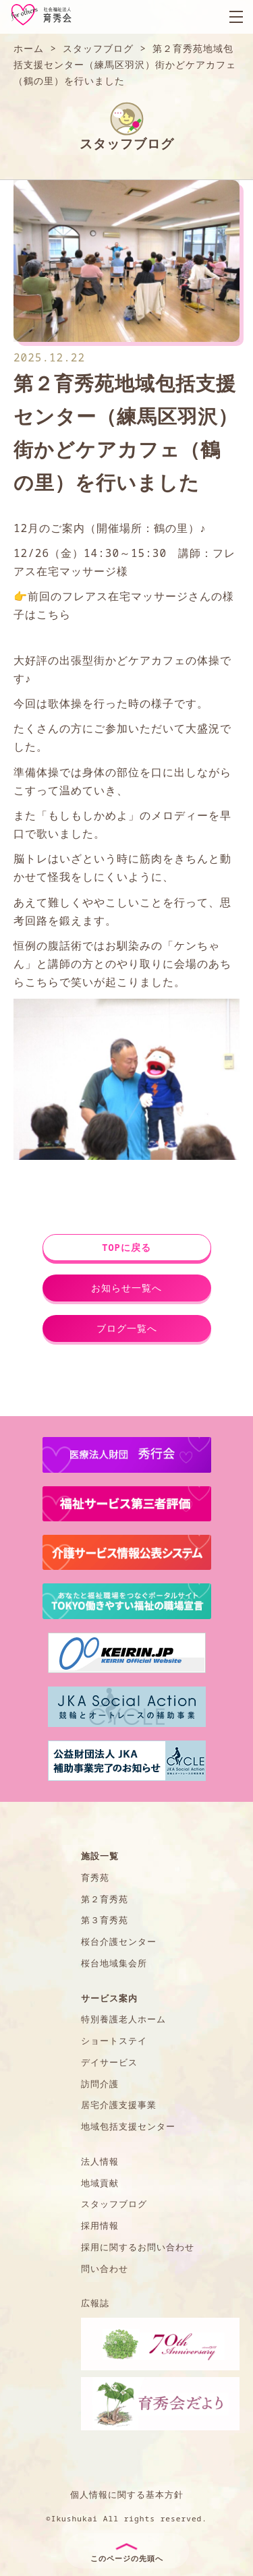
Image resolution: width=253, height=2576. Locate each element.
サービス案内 (109, 1998)
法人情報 (100, 2161)
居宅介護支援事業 (119, 2105)
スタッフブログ (114, 2204)
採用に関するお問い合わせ (137, 2247)
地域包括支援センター (128, 2126)
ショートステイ (114, 2041)
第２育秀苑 (104, 1899)
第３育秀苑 (104, 1920)
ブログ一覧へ (126, 1328)
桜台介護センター (119, 1941)
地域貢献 (100, 2183)
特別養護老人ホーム (123, 2019)
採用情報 (100, 2225)
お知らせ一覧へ (126, 1287)
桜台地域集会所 (114, 1963)
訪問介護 (100, 2084)
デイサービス (109, 2062)
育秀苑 (95, 1877)
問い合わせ (104, 2268)
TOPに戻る (126, 1247)
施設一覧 (100, 1856)
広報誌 (95, 2303)
